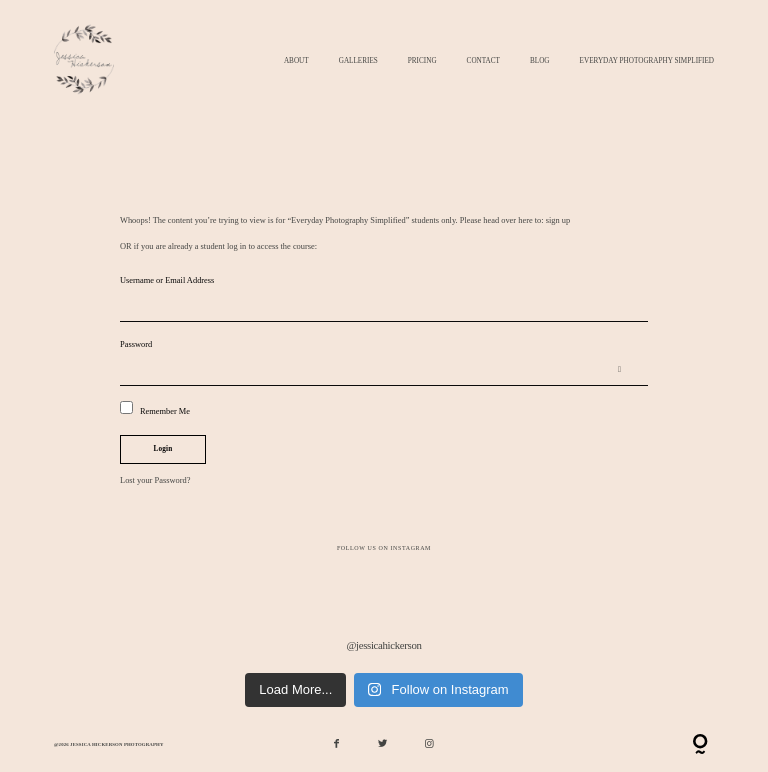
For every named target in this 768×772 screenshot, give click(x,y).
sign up (558, 220)
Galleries (358, 61)
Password (136, 344)
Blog (540, 61)
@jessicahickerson (383, 645)
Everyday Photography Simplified (647, 61)
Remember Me (155, 408)
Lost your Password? (155, 480)
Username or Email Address (167, 280)
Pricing (422, 61)
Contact (483, 61)
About (296, 61)
